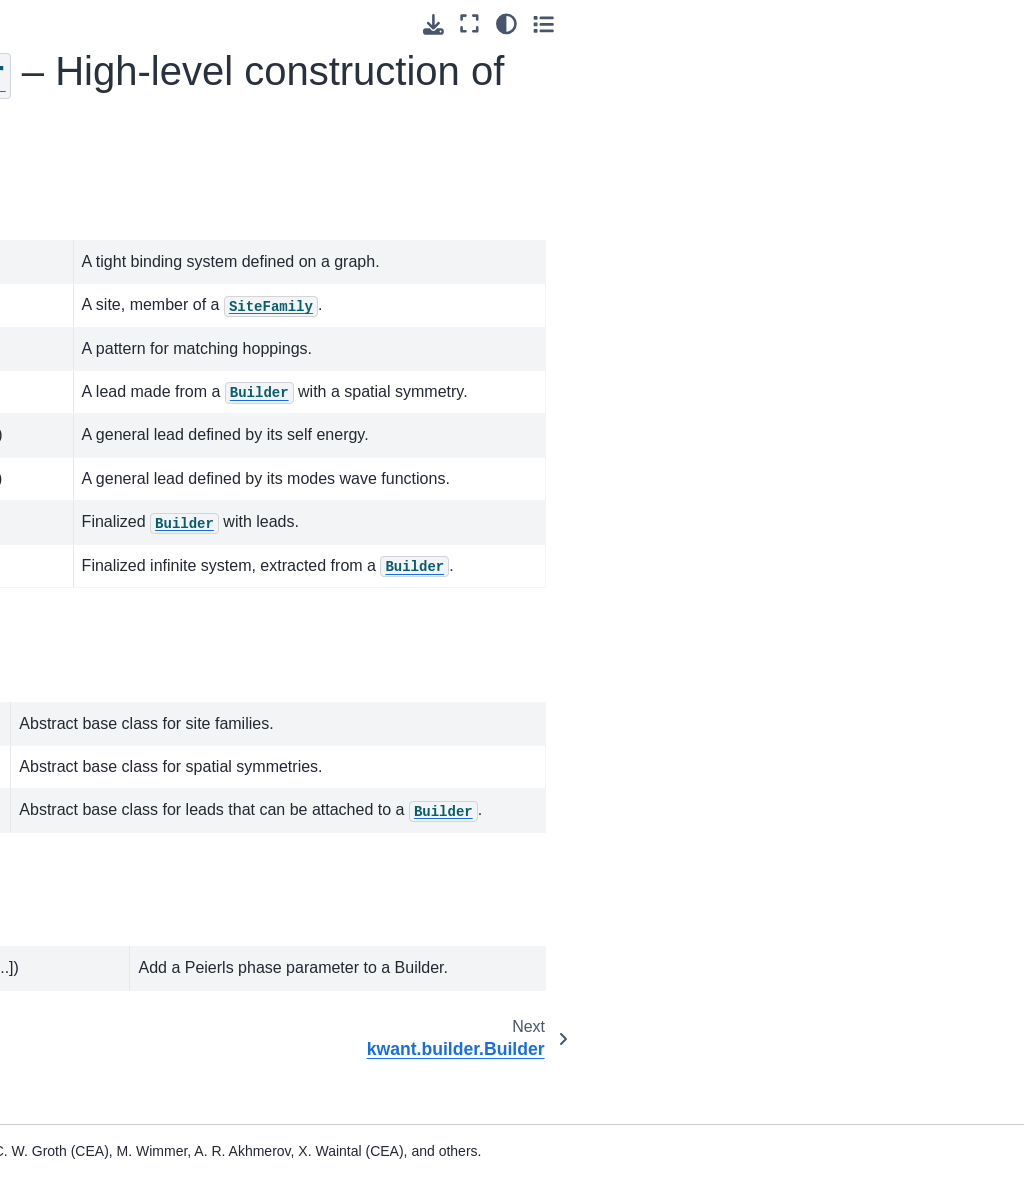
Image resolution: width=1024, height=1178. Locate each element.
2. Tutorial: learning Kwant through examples (87, 197)
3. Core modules (82, 252)
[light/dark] (952, 23)
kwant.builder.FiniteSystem (119, 788)
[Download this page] (879, 24)
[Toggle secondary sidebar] (989, 23)
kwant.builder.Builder (122, 478)
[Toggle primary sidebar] (239, 23)
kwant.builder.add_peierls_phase (122, 1041)
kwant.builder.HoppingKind (121, 565)
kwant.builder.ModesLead (123, 732)
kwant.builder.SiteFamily (123, 899)
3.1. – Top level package (99, 296)
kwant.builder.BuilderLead (122, 621)
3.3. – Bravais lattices (96, 1109)
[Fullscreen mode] (916, 23)
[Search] (102, 91)
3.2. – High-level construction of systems (96, 386)
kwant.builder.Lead (118, 998)
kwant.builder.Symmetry (122, 954)
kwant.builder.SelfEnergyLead (123, 677)
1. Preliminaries (75, 141)
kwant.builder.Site (114, 522)
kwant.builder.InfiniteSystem (123, 843)
